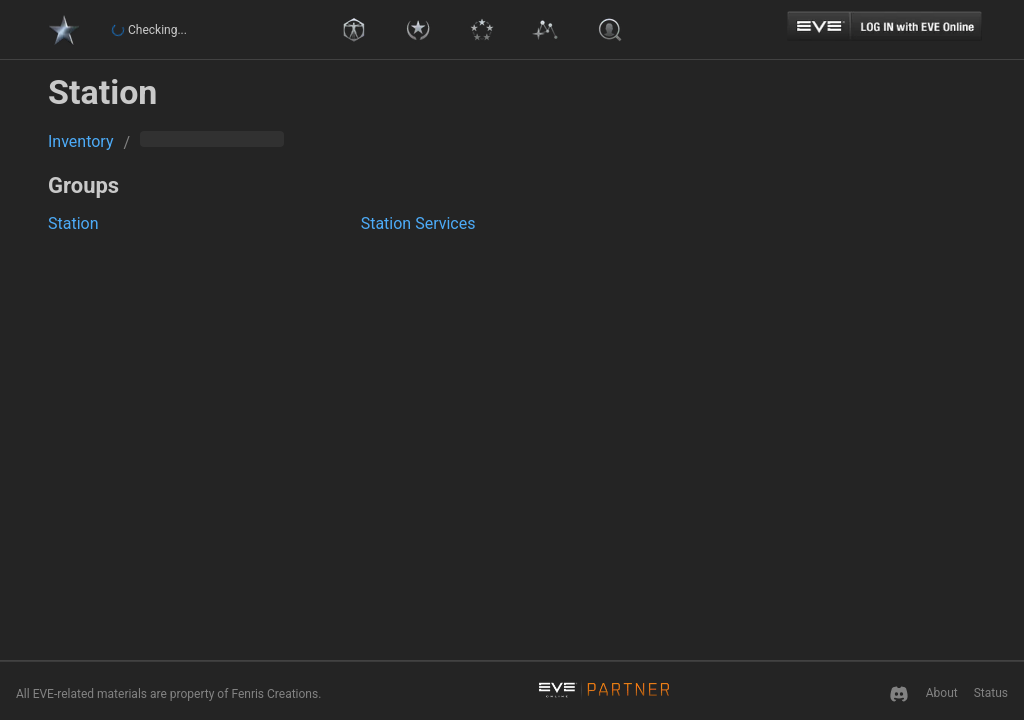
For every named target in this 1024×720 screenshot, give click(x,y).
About (942, 693)
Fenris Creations (274, 694)
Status (991, 693)
